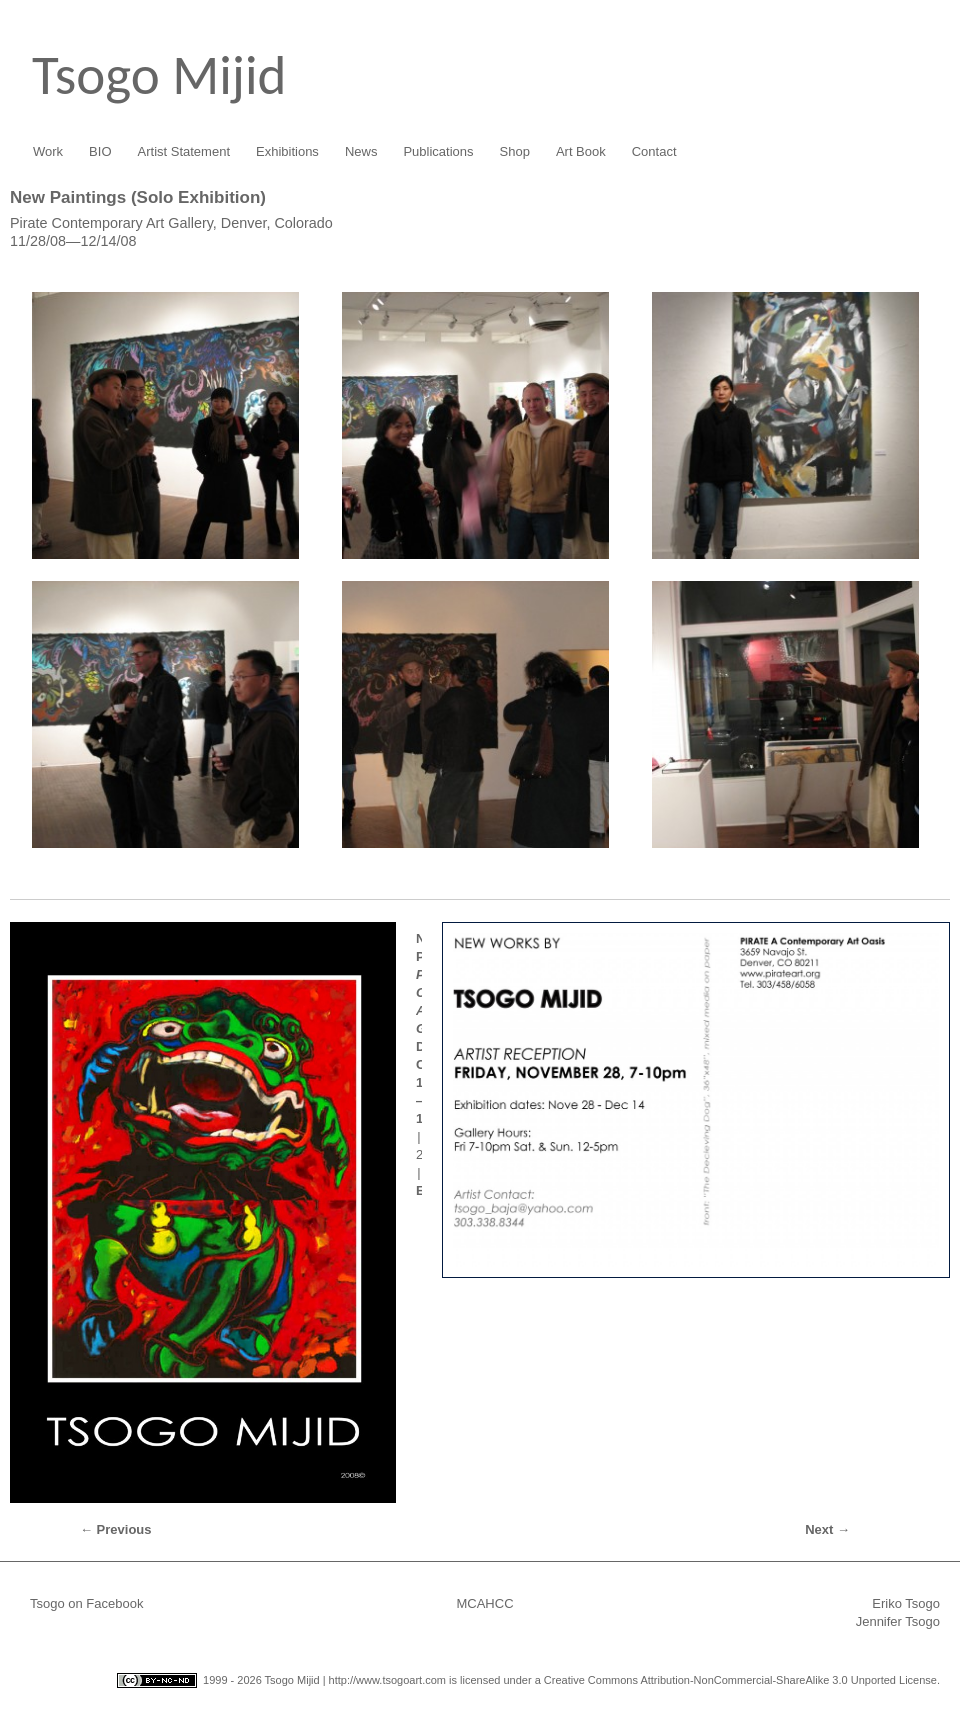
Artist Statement (184, 151)
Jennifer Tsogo (898, 1621)
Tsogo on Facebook (86, 1603)
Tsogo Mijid (159, 75)
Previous (116, 1529)
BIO (100, 151)
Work (48, 151)
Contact (654, 151)
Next (827, 1529)
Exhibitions (287, 151)
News (361, 151)
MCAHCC (484, 1603)
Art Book (581, 151)
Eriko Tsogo (906, 1603)
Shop (515, 151)
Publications (438, 151)
